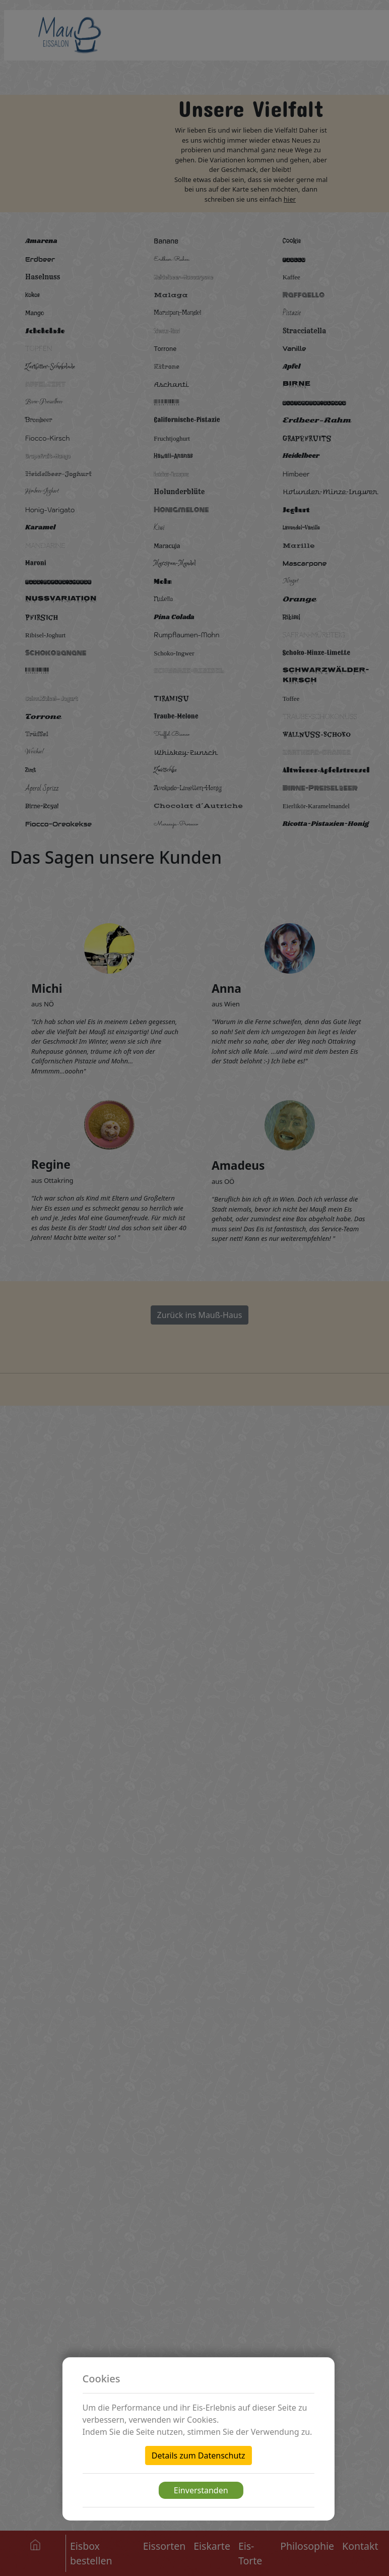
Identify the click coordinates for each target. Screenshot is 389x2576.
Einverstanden (201, 2490)
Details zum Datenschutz (198, 2455)
